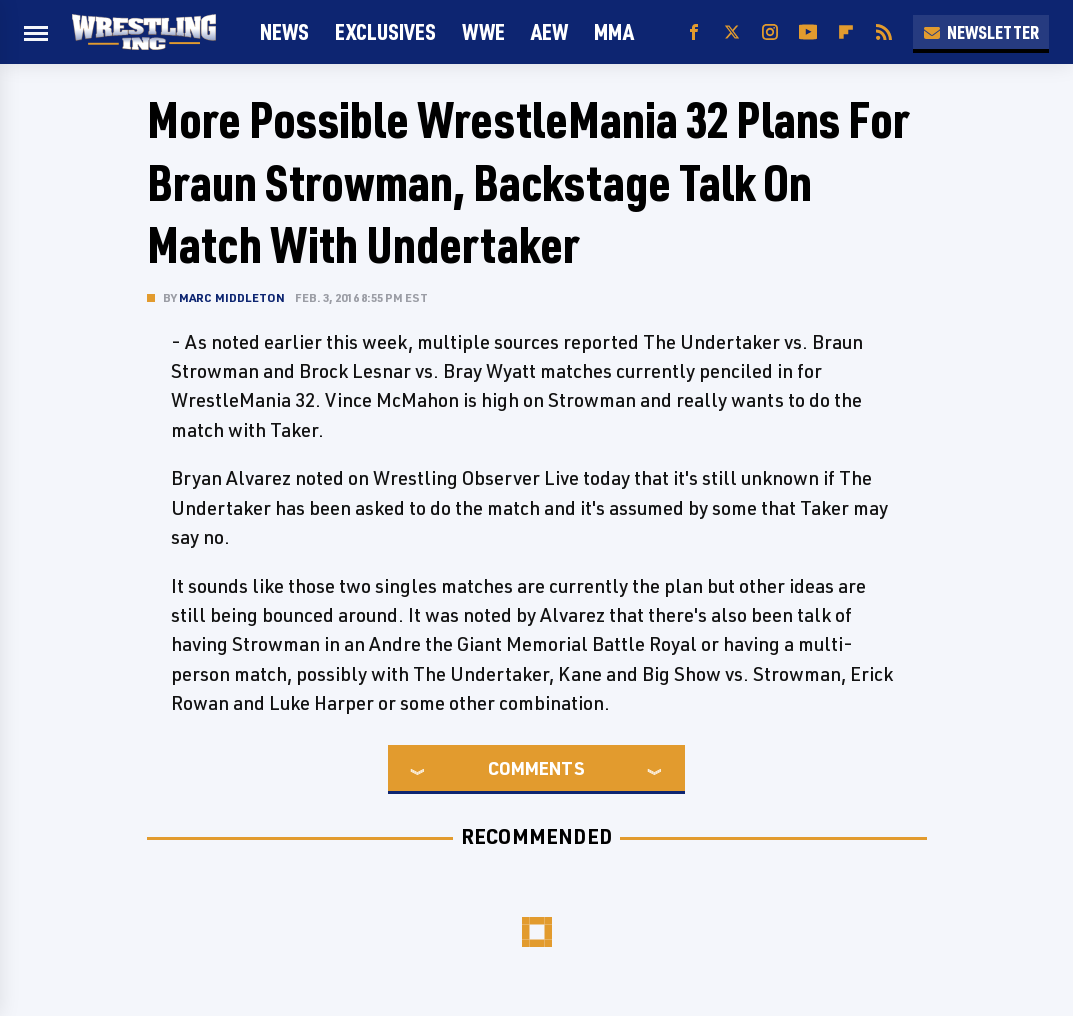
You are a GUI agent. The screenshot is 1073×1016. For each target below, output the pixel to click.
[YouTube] (808, 32)
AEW (549, 31)
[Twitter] (732, 32)
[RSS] (884, 32)
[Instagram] (770, 32)
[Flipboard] (846, 32)
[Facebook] (694, 32)
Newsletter (981, 32)
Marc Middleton (232, 297)
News (284, 31)
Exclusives (385, 31)
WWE (483, 31)
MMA (614, 31)
